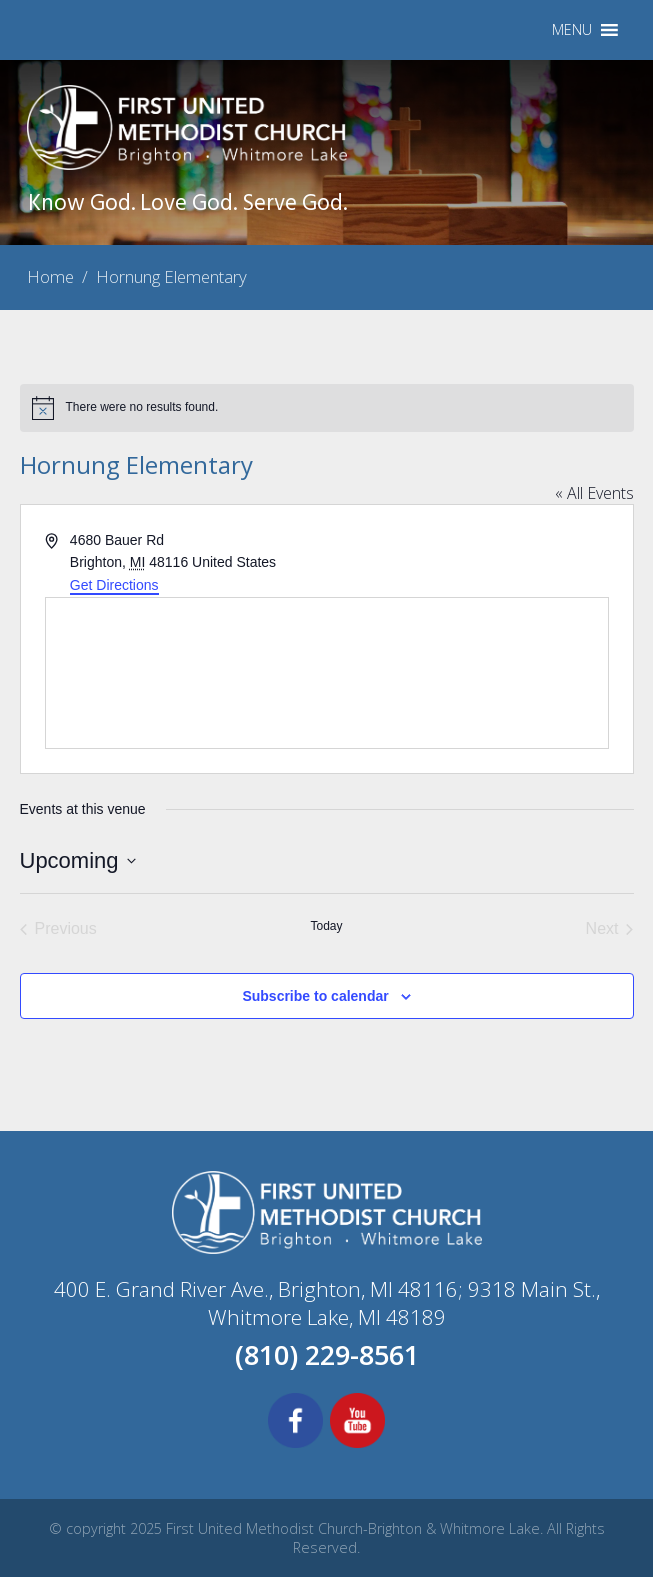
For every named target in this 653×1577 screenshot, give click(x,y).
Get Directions (114, 585)
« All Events (594, 493)
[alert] (327, 408)
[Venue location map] (327, 673)
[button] (572, 30)
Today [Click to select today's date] (326, 926)
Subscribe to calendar (315, 996)
